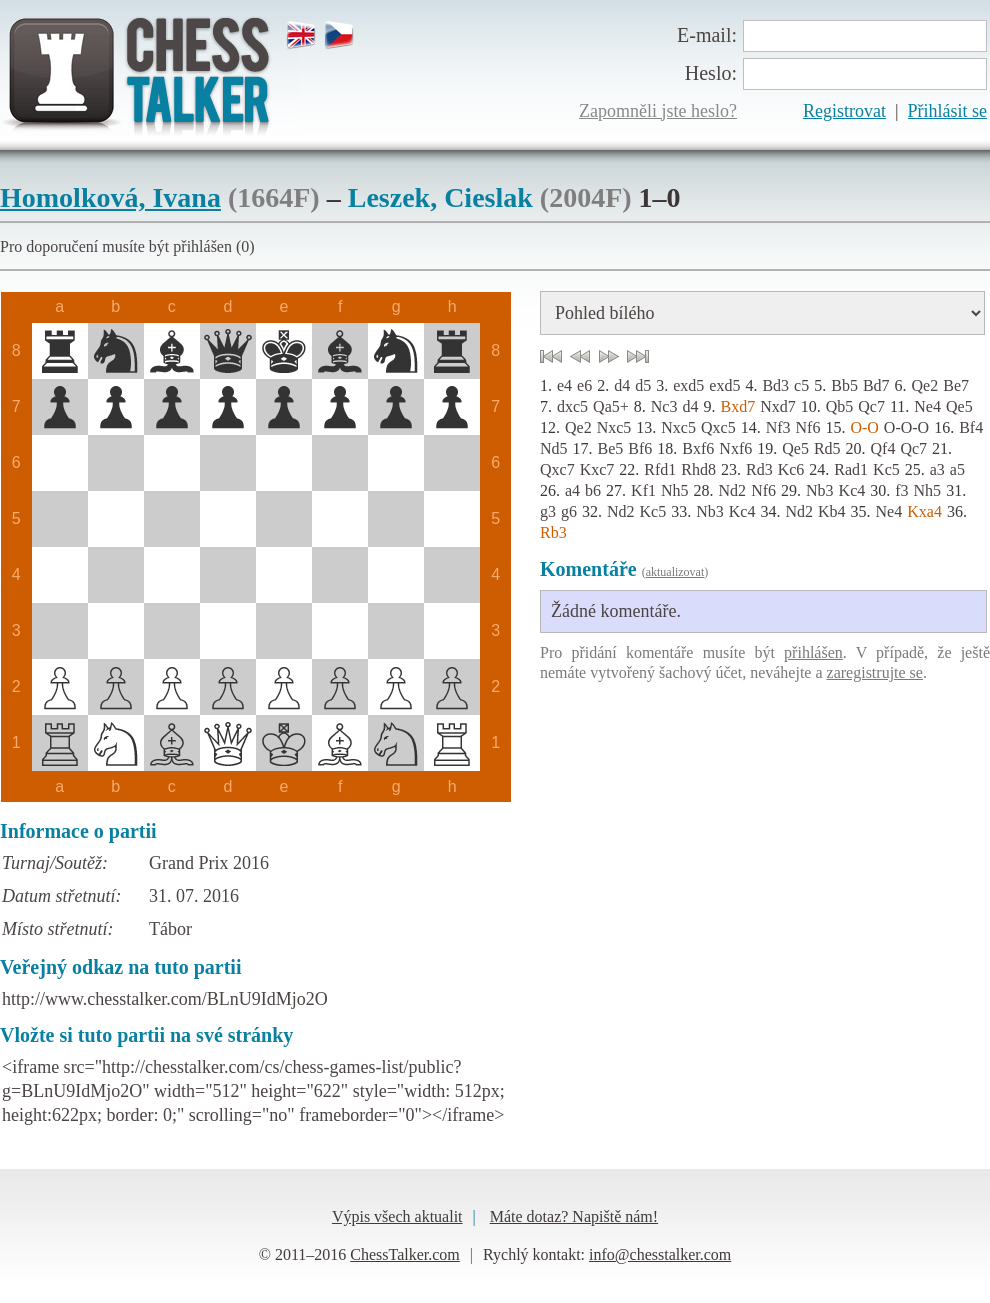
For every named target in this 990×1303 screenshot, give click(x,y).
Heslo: (711, 73)
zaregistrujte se (875, 672)
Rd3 (759, 469)
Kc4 (852, 490)
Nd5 (554, 448)
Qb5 (840, 406)
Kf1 (643, 490)
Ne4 (927, 406)
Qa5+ (611, 406)
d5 (643, 385)
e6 (584, 385)
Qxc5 (718, 427)
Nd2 (733, 490)
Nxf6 (735, 448)
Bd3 (775, 385)
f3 (901, 490)
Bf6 (640, 448)
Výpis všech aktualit (397, 1216)
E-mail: (707, 35)
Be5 (611, 448)
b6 (593, 490)
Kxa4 (924, 511)
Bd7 (876, 385)
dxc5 (572, 406)
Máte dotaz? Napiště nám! (574, 1216)
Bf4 (971, 427)
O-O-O (906, 427)
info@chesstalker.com (660, 1254)
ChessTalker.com (405, 1254)
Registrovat (844, 111)
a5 (957, 469)
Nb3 (820, 490)
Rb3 (553, 532)
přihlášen (813, 652)
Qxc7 (557, 469)
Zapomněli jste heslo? (658, 111)
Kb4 (832, 511)
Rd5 (827, 448)
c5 (801, 385)
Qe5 (959, 406)
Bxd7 (737, 406)
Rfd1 (660, 469)
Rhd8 (698, 469)
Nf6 (808, 427)
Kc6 (791, 469)
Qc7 (871, 406)
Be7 (956, 385)
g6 (569, 511)
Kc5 (886, 469)
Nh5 (675, 490)
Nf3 (778, 427)
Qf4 (883, 448)
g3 (548, 511)
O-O (864, 427)
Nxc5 (614, 427)
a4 (572, 490)
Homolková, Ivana (110, 197)
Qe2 (925, 385)
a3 (937, 469)
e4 (564, 385)
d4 (622, 385)
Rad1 (851, 469)
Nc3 (664, 406)
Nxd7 (778, 406)
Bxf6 (698, 448)
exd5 (688, 385)
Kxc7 (597, 469)
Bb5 (844, 385)
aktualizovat (675, 572)
